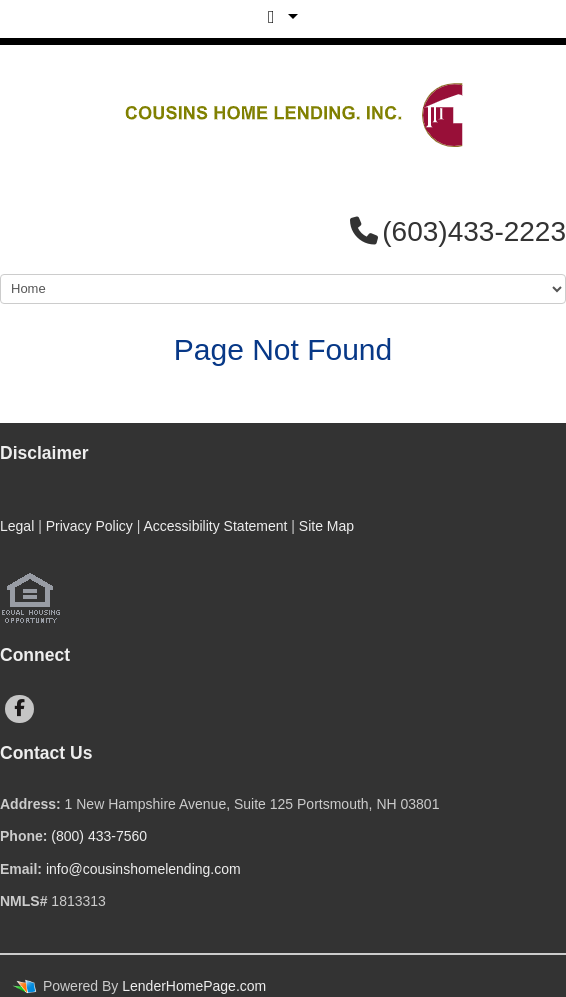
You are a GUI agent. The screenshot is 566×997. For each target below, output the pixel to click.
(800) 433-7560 (99, 836)
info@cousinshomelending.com (143, 869)
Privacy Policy (89, 526)
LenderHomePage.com (194, 986)
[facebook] (19, 709)
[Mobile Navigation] (283, 289)
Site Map (326, 526)
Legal (17, 526)
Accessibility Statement (215, 526)
